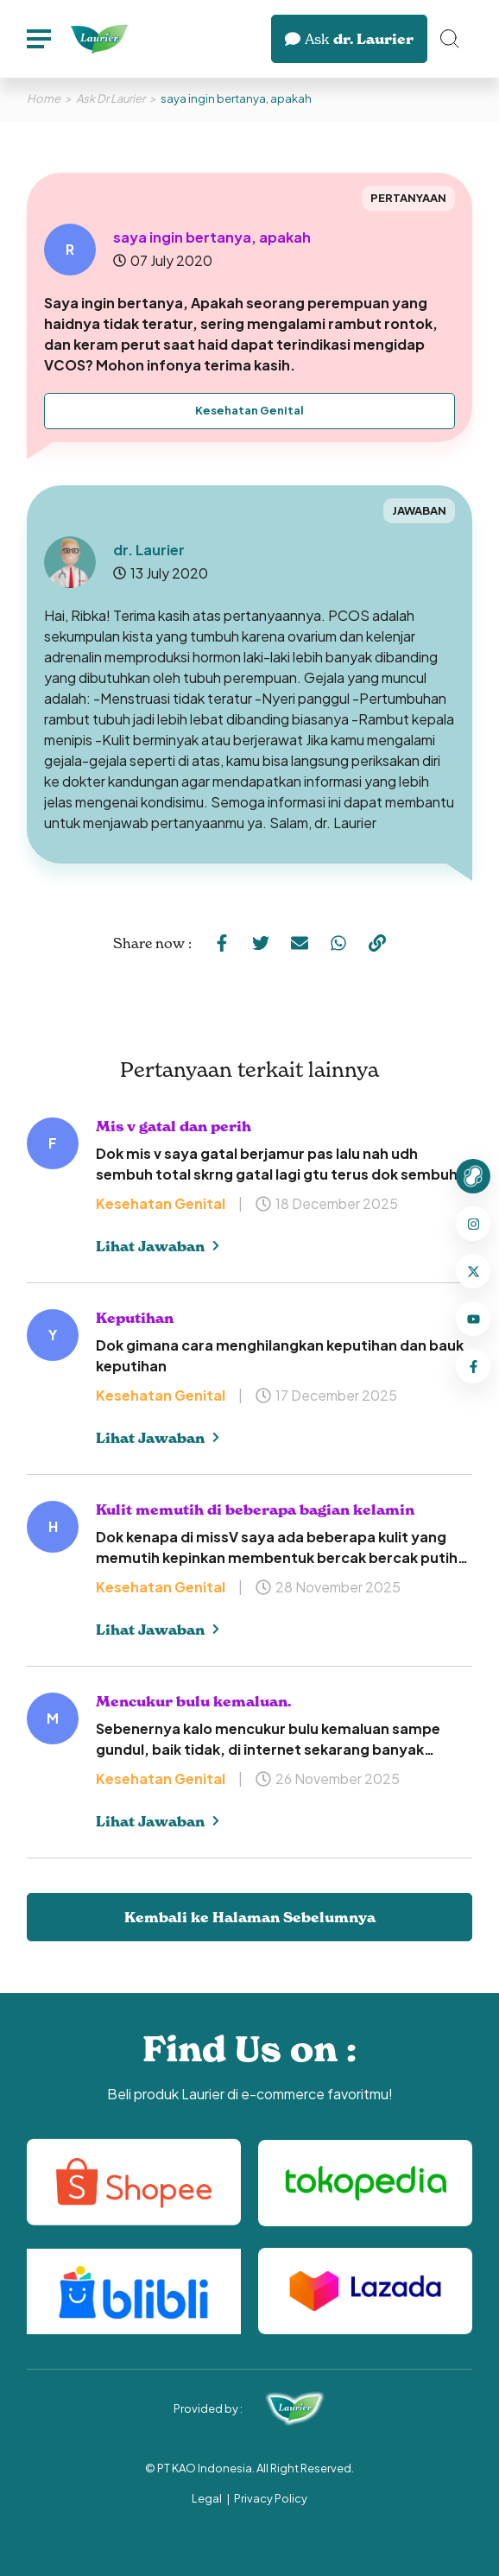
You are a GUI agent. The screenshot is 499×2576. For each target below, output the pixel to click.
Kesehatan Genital (249, 410)
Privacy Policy (270, 2498)
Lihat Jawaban (157, 1246)
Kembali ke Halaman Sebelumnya (250, 1917)
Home (43, 98)
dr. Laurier (349, 38)
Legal (207, 2498)
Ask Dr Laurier (110, 98)
